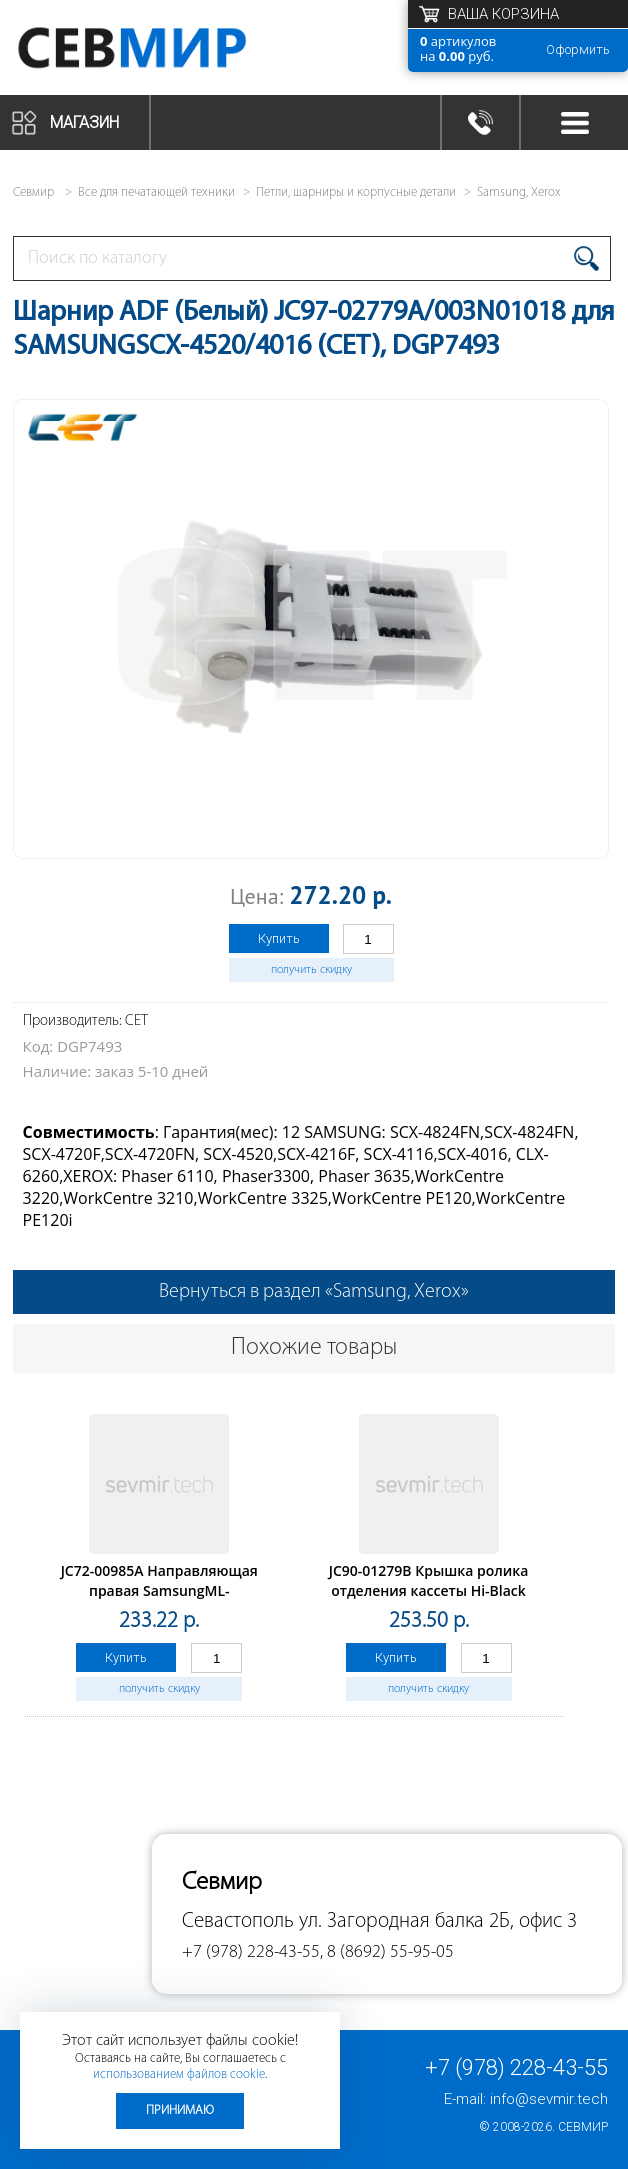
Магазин (84, 122)
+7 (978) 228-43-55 (516, 2067)
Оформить (578, 49)
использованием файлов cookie (179, 2074)
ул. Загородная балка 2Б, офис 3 (438, 1921)
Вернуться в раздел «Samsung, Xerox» (314, 1292)
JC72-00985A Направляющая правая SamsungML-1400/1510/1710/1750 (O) (159, 1590)
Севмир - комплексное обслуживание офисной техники (172, 47)
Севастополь (238, 1921)
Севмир (583, 2127)
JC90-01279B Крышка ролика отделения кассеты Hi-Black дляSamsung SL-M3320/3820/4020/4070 (429, 1600)
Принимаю (180, 2110)
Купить (279, 938)
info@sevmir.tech (549, 2099)
